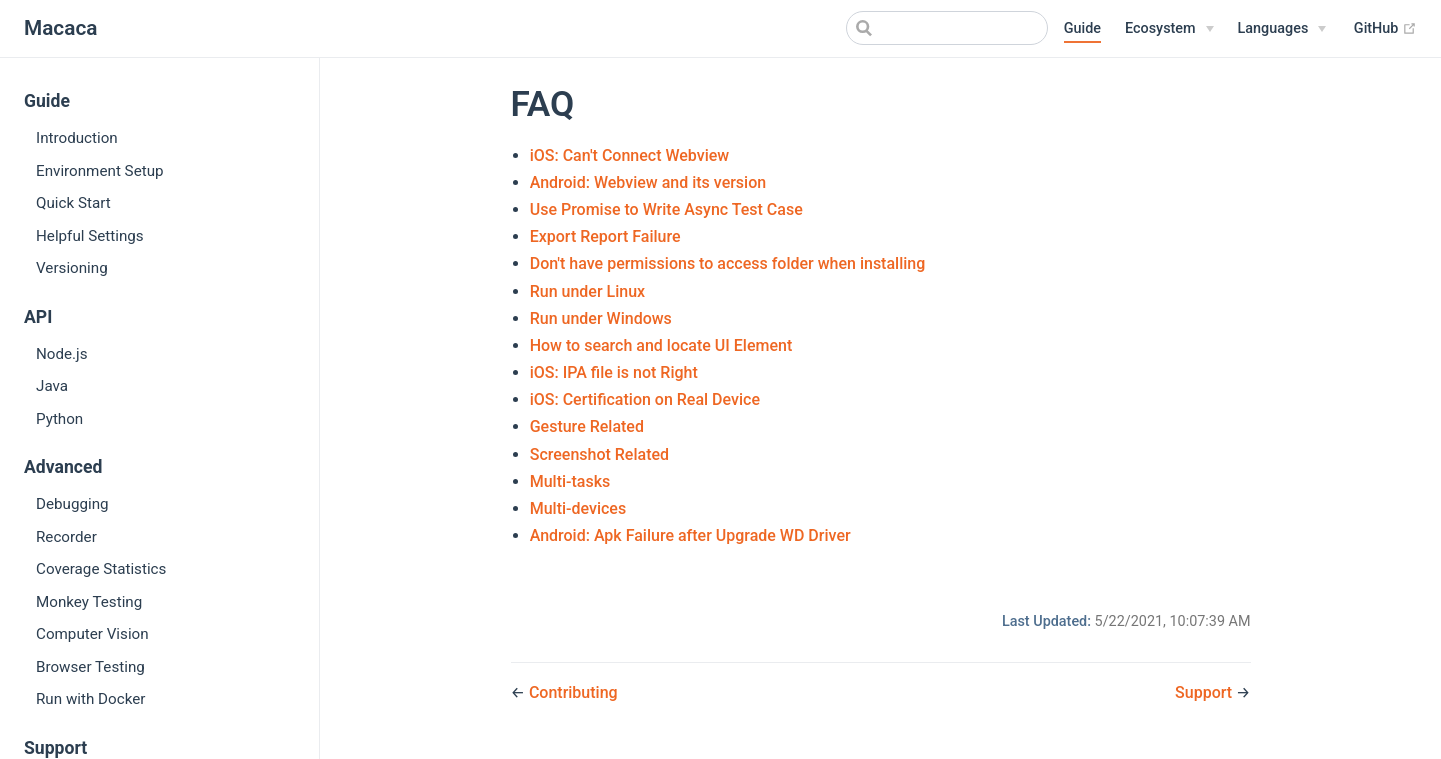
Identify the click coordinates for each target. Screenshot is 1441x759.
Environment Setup (100, 171)
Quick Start (73, 203)
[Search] (947, 28)
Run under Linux (587, 291)
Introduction (77, 138)
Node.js (62, 354)
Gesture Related (587, 426)
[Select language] (1282, 29)
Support (1205, 692)
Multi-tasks (570, 481)
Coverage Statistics (101, 569)
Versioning (72, 268)
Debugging (72, 504)
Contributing (573, 692)
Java (52, 386)
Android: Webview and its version (648, 182)
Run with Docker (90, 699)
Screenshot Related (599, 454)
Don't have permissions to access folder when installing (728, 263)
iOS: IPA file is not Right (614, 372)
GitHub (1385, 29)
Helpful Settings (90, 236)
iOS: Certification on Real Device (645, 399)
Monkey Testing (89, 602)
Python (59, 419)
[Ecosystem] (1169, 29)
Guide (1082, 28)
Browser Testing (90, 667)
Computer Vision (92, 634)
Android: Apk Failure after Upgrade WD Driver (690, 535)
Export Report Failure (605, 236)
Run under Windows (601, 318)
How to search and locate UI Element (661, 345)
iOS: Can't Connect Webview (630, 155)
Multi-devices (578, 508)
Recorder (66, 537)
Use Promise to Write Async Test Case (666, 209)
